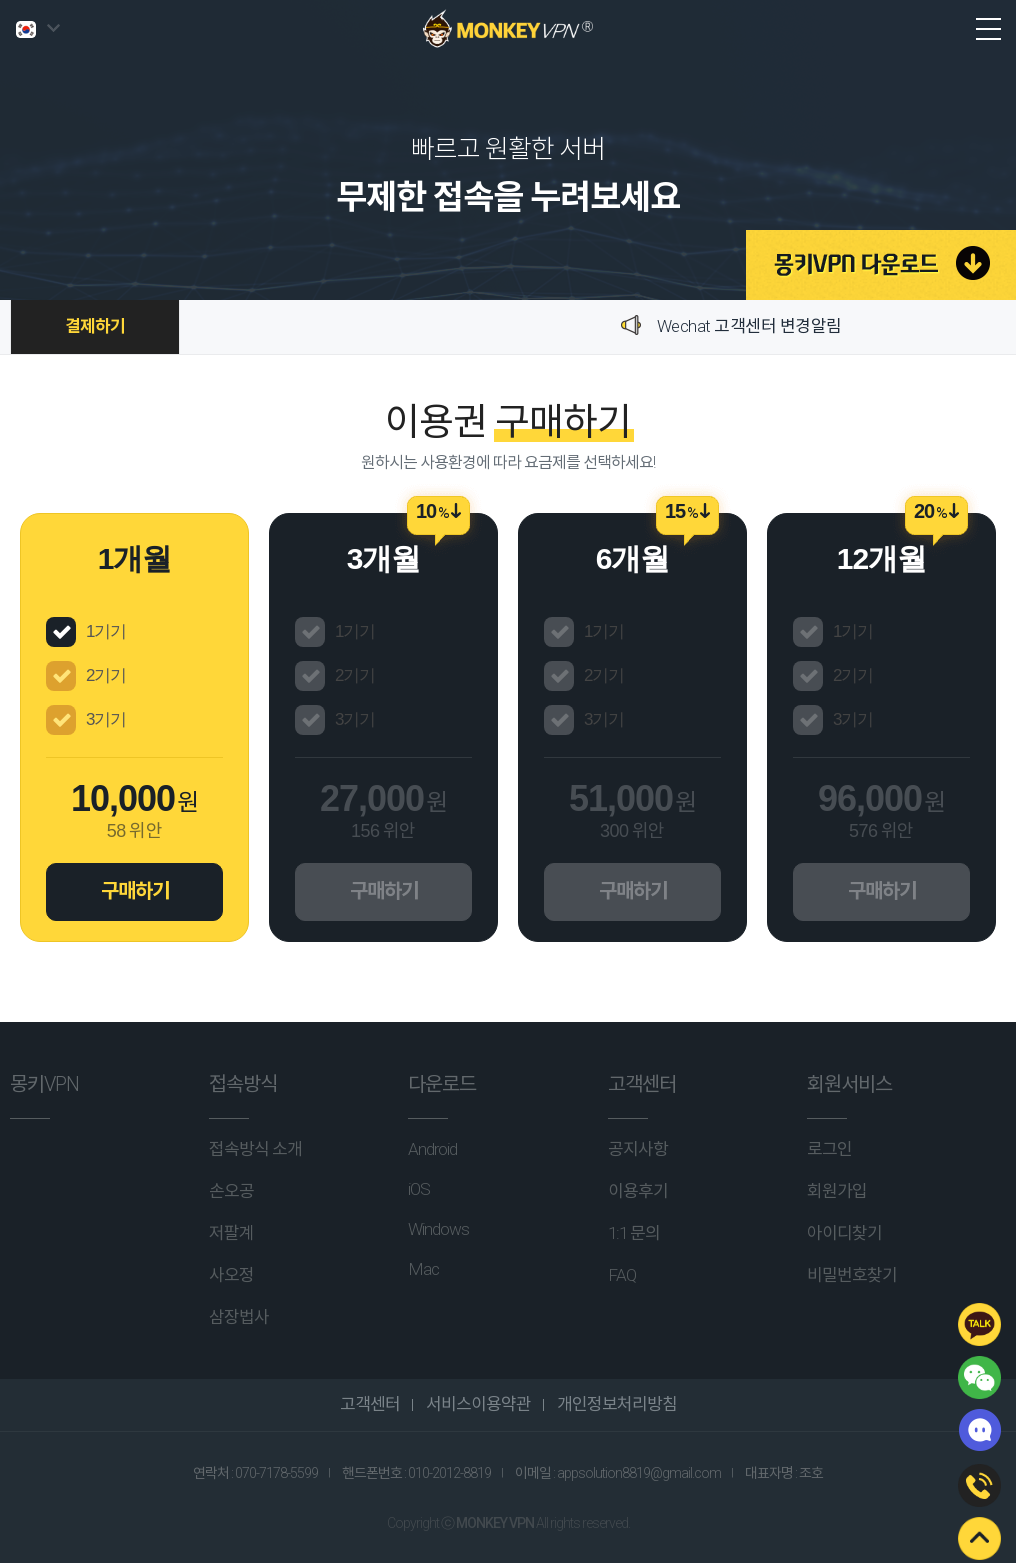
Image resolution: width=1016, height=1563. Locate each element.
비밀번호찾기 (852, 1275)
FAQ (622, 1275)
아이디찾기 (844, 1233)
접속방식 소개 (255, 1149)
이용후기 (638, 1191)
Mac (423, 1269)
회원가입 (837, 1191)
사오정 (231, 1275)
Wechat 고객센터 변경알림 (749, 326)
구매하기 (135, 891)
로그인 (829, 1149)
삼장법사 (239, 1317)
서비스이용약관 (477, 1404)
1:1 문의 (634, 1233)
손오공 (231, 1191)
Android (432, 1149)
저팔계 (231, 1233)
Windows (438, 1229)
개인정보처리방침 (615, 1404)
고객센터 (370, 1404)
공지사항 (638, 1149)
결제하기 (95, 326)
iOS (419, 1189)
